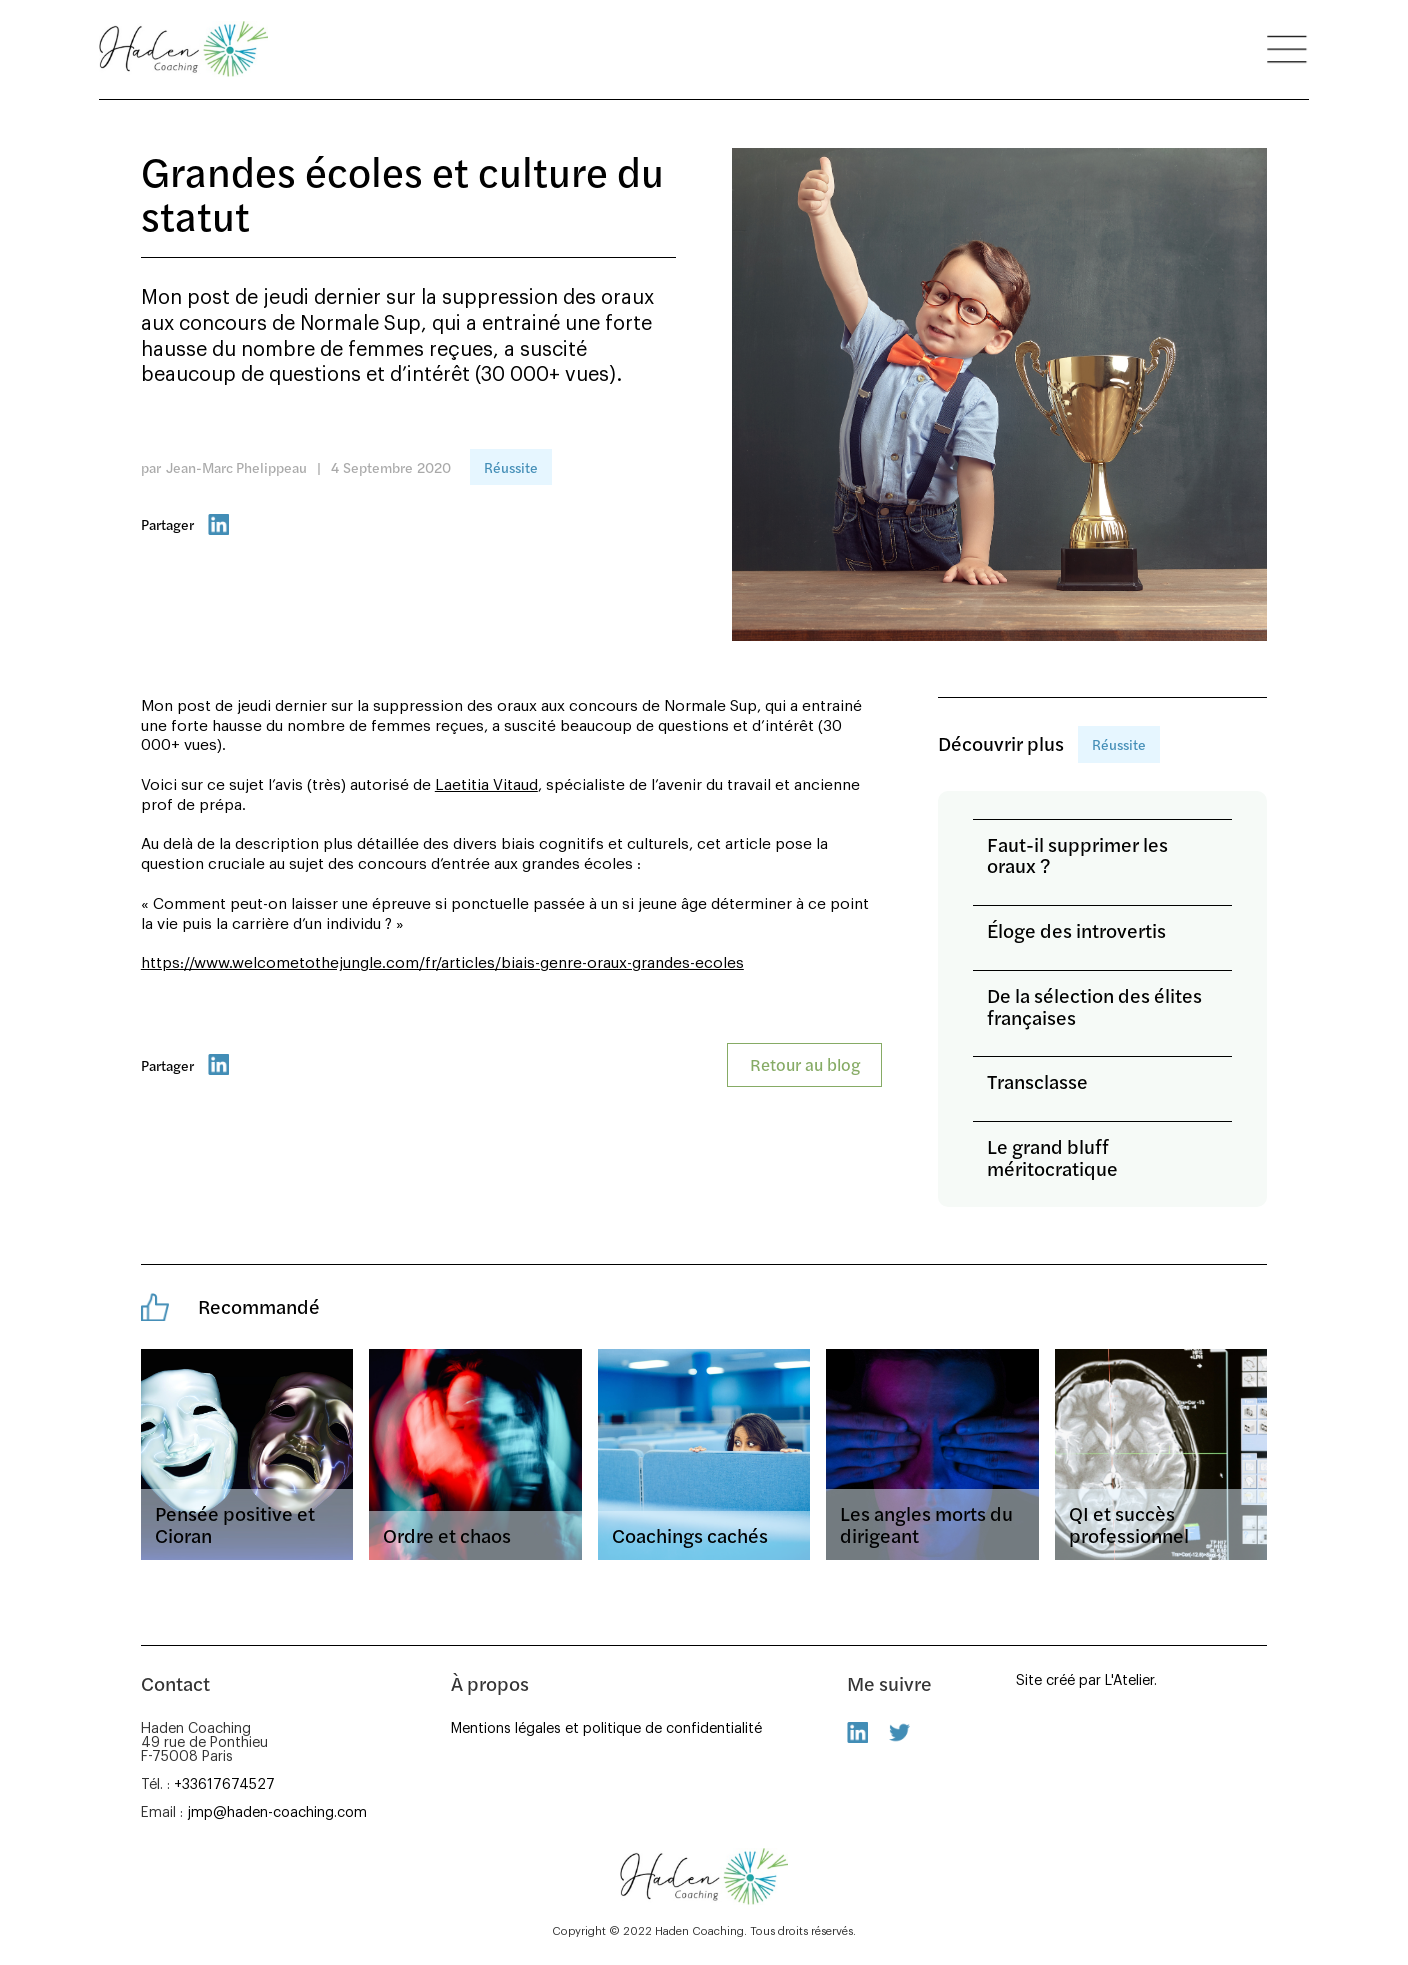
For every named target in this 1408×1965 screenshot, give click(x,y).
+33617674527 (224, 1784)
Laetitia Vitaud (486, 785)
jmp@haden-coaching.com (277, 1812)
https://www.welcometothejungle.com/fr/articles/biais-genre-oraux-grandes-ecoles (442, 963)
